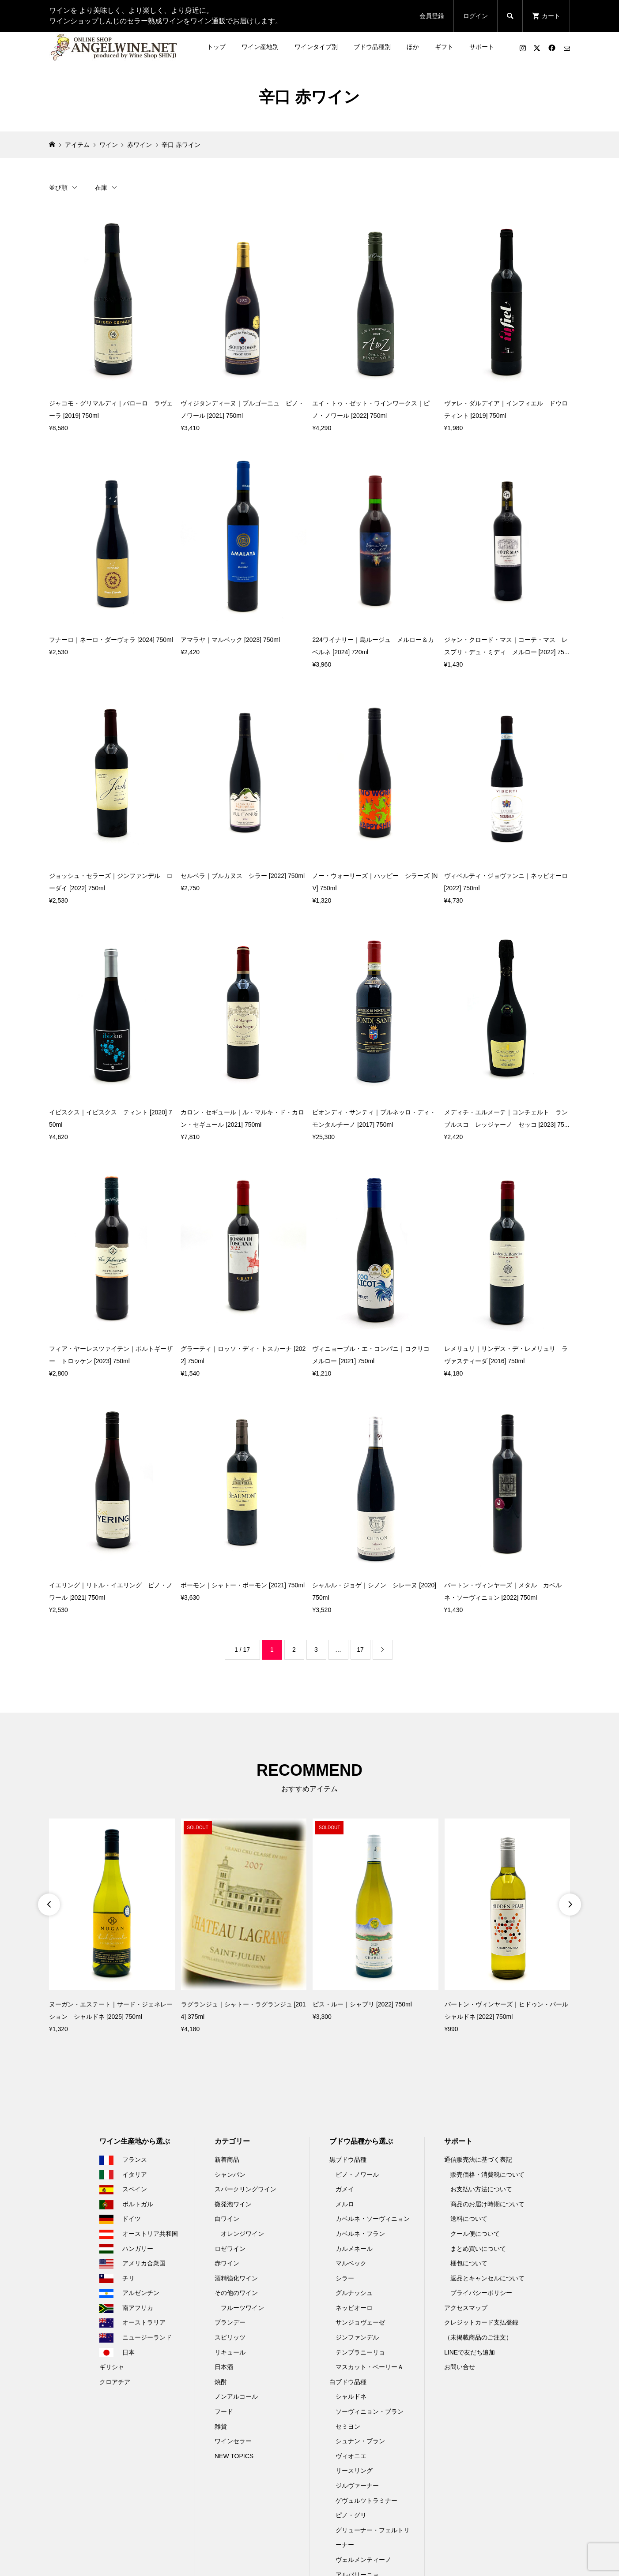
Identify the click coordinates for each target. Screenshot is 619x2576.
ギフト (444, 46)
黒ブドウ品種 (347, 2159)
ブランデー (230, 2322)
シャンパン (230, 2174)
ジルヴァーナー (357, 2485)
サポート (481, 46)
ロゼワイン (230, 2248)
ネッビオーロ (354, 2307)
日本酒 (224, 2366)
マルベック (351, 2263)
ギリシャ (111, 2366)
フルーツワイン (242, 2307)
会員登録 (431, 15)
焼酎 (221, 2381)
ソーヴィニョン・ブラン (370, 2411)
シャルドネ (351, 2396)
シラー (345, 2278)
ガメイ (345, 2189)
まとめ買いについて (478, 2248)
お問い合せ (459, 2366)
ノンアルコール (236, 2396)
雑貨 (221, 2426)
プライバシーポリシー (481, 2292)
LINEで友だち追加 (469, 2352)
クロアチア (114, 2381)
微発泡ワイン (233, 2204)
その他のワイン (236, 2292)
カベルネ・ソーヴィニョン (373, 2218)
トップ (216, 46)
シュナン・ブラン (360, 2441)
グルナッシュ (354, 2292)
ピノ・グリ (351, 2515)
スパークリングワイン (245, 2189)
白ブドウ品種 (347, 2381)
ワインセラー (233, 2441)
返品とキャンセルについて (487, 2278)
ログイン (475, 15)
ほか (413, 46)
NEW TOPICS (234, 2456)
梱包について (468, 2263)
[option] (112, 1927)
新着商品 (227, 2159)
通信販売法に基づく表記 (478, 2159)
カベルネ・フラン (360, 2233)
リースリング (354, 2470)
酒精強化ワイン (236, 2278)
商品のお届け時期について (487, 2204)
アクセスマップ (465, 2307)
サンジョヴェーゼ (360, 2322)
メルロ (345, 2204)
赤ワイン (227, 2263)
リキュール (230, 2352)
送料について (468, 2218)
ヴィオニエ (351, 2456)
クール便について (475, 2233)
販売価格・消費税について (487, 2174)
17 (360, 1649)
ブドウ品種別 (372, 46)
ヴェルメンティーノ (363, 2559)
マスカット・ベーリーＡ (370, 2366)
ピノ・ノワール (357, 2174)
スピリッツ (230, 2337)
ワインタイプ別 (316, 46)
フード (224, 2411)
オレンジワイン (242, 2233)
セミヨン (348, 2426)
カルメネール (354, 2248)
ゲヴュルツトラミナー (366, 2500)
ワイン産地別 (260, 46)
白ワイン (227, 2218)
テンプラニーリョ (360, 2352)
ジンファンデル (357, 2337)
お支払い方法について (481, 2189)
